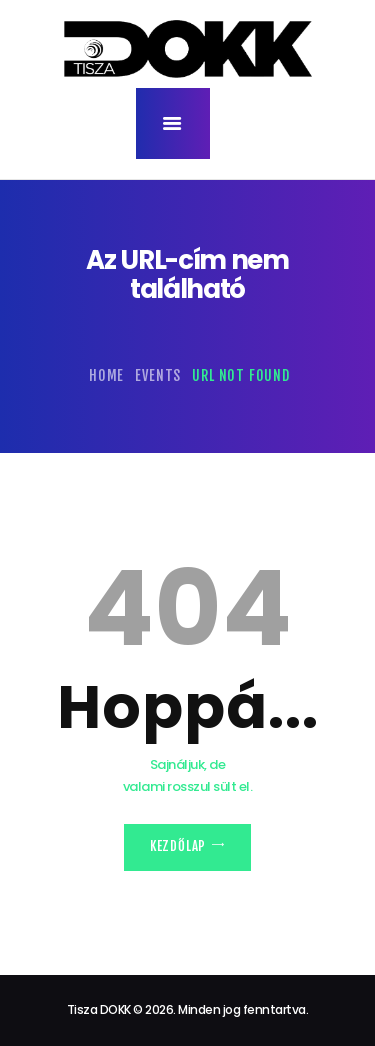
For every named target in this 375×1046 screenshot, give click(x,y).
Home (106, 375)
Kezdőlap (178, 846)
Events (158, 375)
